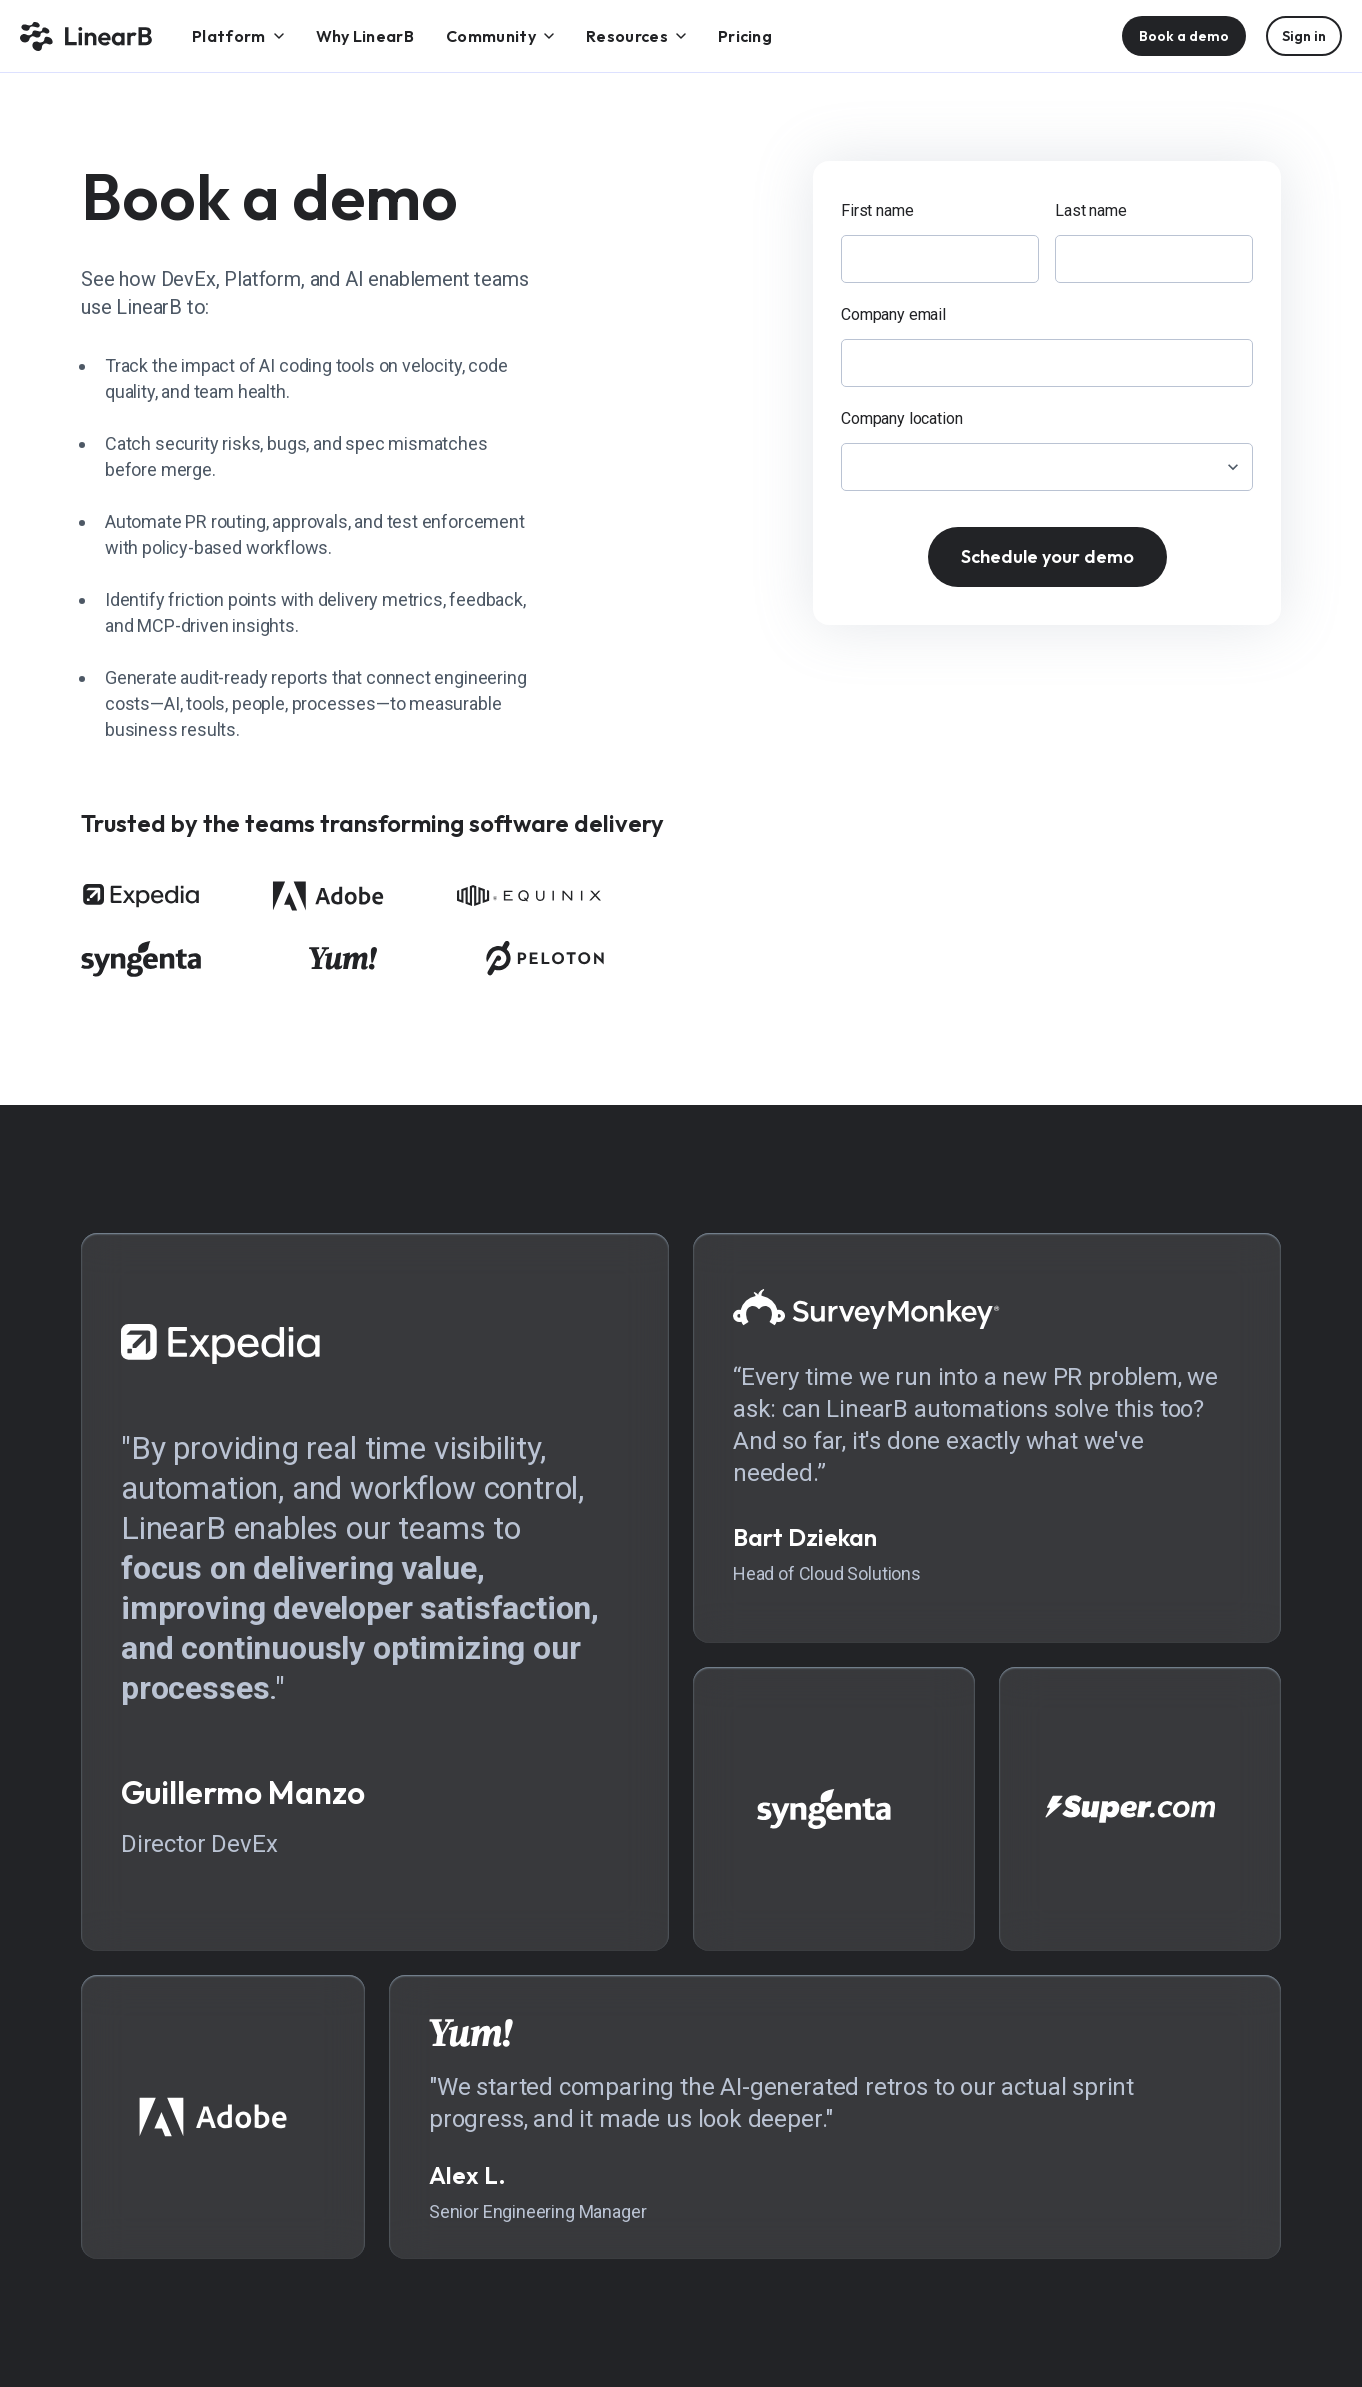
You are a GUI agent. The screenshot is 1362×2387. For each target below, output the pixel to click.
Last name (1091, 210)
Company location (901, 418)
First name (877, 210)
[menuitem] (238, 36)
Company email (893, 314)
